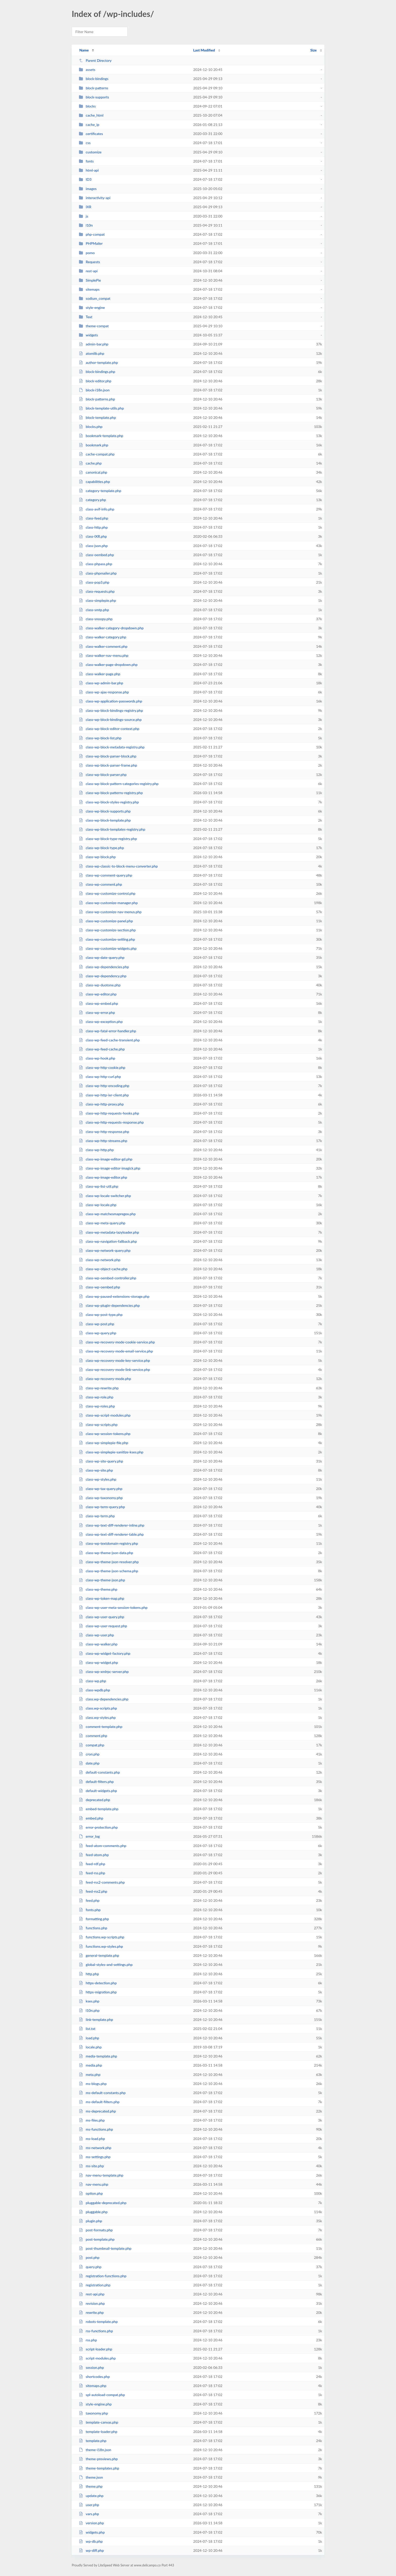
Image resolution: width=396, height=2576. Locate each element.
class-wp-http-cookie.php (102, 1067)
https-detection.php (98, 1983)
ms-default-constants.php (102, 2093)
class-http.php (93, 527)
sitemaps (89, 289)
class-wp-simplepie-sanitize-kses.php (111, 1452)
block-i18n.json (94, 390)
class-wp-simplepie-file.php (103, 1443)
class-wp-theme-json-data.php (106, 1553)
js (83, 216)
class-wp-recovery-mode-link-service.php (114, 1369)
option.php (91, 2193)
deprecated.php (94, 1800)
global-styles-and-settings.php (106, 1964)
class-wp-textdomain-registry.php (108, 1543)
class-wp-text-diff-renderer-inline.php (111, 1525)
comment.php (93, 1735)
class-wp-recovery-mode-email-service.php (116, 1351)
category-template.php (100, 491)
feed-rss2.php (93, 1891)
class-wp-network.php (99, 1260)
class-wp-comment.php (100, 884)
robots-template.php (98, 2321)
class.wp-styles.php (97, 1717)
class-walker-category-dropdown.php (111, 628)
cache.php (90, 463)
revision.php (92, 2303)
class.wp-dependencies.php (103, 1699)
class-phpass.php (95, 564)
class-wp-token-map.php (101, 1598)
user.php (89, 2505)
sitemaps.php (92, 2385)
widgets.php (92, 2532)
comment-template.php (100, 1726)
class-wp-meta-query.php (102, 1223)
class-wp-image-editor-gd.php (105, 1159)
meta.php (89, 2074)
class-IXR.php (93, 536)
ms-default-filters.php (99, 2102)
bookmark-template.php (101, 435)
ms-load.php (92, 2138)
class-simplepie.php (97, 600)
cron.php (89, 1754)
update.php (91, 2495)
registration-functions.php (102, 2276)
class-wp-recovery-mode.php (105, 1378)
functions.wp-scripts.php (101, 1937)
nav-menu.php (93, 2184)
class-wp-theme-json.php (102, 1580)
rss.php (88, 2340)
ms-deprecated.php (97, 2111)
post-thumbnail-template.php (105, 2248)
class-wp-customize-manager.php (108, 903)
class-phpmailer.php (98, 573)
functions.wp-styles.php (101, 1946)
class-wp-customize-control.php (107, 893)
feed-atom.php (94, 1855)
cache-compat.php (96, 454)
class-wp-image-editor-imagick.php (109, 1168)
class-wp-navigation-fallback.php (108, 1241)
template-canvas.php (98, 2422)
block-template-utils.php (101, 408)
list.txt (87, 2028)
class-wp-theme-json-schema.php (108, 1571)
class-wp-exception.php (100, 1021)
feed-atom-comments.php (102, 1845)
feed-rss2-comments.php (102, 1882)
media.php (90, 2065)
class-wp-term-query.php (102, 1507)
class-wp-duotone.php (99, 985)
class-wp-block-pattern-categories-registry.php (119, 783)
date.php (89, 1763)
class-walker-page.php (99, 674)
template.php (92, 2440)
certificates (91, 133)
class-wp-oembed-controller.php (107, 1278)
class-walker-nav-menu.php (103, 655)
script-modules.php (97, 2358)
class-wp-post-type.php (100, 1314)
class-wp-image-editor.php (103, 1177)
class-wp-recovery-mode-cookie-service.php (117, 1342)
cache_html (91, 115)
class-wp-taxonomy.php (101, 1498)
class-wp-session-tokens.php (104, 1433)
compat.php (91, 1745)
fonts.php (90, 1910)
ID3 (85, 179)
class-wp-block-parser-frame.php (108, 765)
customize (90, 152)
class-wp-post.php (96, 1324)
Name (84, 50)
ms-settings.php (94, 2157)
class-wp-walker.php (98, 1644)
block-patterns (93, 88)
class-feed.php (93, 518)
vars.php (89, 2514)
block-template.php (97, 417)
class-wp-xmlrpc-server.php (104, 1671)
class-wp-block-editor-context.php (109, 728)
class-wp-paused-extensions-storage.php (114, 1296)
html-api (89, 170)
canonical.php (93, 472)
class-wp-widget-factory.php (104, 1653)
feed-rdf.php (92, 1864)
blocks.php (91, 426)
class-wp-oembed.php (99, 1287)
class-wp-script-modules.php (105, 1415)
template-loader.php (98, 2431)
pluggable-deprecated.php (102, 2203)
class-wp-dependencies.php (104, 967)
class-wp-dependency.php (102, 976)
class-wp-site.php (96, 1470)
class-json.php (93, 546)
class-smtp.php (94, 610)
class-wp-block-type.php (101, 848)
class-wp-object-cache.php (103, 1269)
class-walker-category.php (102, 637)
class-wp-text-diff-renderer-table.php (111, 1534)
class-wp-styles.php (97, 1479)
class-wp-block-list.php (100, 738)
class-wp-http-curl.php (100, 1076)
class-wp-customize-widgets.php (108, 948)
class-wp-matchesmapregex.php (107, 1214)
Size (313, 50)
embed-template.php (98, 1809)
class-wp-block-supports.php (105, 811)
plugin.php (90, 2221)
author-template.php (98, 362)
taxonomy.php (93, 2413)
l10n (86, 225)
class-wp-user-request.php (103, 1626)
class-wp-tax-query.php (100, 1488)
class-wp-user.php (96, 1635)
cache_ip (89, 124)
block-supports (94, 97)
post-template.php (96, 2239)
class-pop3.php (94, 582)
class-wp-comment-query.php (105, 875)
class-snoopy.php (95, 619)
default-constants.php (99, 1772)
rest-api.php (91, 2294)
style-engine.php (95, 2404)
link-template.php (96, 2019)
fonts (86, 161)
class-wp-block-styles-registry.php (109, 802)
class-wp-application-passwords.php (110, 701)
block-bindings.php (97, 371)
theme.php (91, 2486)
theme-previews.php (98, 2459)
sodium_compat (94, 298)
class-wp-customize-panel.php (106, 921)
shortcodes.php (94, 2376)
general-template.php (99, 1955)
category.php (92, 500)
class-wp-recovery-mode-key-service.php (114, 1360)
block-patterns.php (97, 399)
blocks (87, 106)
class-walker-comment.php (103, 646)
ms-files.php (92, 2120)
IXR (85, 207)
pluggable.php (93, 2212)
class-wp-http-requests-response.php (111, 1122)
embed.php (91, 1818)
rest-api (88, 271)
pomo (87, 253)
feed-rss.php (92, 1873)
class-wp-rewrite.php (98, 1388)
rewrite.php (91, 2312)
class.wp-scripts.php (98, 1708)
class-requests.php (97, 591)
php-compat (92, 234)
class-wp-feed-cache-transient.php (109, 1040)
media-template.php (98, 2056)
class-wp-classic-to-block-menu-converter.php (118, 866)
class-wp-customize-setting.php (107, 939)
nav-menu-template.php (101, 2175)
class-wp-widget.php (98, 1662)
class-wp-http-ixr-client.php (104, 1095)
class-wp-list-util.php (98, 1186)
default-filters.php (96, 1781)
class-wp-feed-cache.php (102, 1049)
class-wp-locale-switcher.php (105, 1196)
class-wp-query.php (97, 1333)
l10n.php (89, 2010)
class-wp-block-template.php (105, 820)
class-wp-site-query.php (101, 1461)
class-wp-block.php (97, 857)
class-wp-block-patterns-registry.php (111, 793)
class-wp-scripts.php (98, 1424)
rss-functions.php (96, 2331)
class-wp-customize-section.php (107, 930)
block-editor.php (95, 381)
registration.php (94, 2285)
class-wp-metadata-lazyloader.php (109, 1232)
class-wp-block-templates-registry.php (112, 829)
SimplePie (90, 280)
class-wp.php (92, 1681)
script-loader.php (95, 2349)
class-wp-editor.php (97, 994)
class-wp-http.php (96, 1150)
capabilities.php (94, 481)
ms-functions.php (96, 2129)
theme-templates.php (99, 2468)
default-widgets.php (98, 1790)
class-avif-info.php (96, 509)
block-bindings (93, 78)
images (87, 188)
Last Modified (204, 50)
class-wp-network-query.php (105, 1250)
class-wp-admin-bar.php (101, 683)
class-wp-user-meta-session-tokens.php (113, 1607)
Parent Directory (95, 60)
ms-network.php (95, 2148)
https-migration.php (98, 1992)
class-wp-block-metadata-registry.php (111, 747)
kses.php (89, 2001)
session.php (91, 2367)
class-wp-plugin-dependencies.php (109, 1305)
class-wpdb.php (94, 1690)
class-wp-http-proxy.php (101, 1104)
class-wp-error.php (97, 1012)
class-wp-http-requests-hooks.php (109, 1113)
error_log (89, 1836)
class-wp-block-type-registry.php (108, 838)
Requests (89, 262)
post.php (89, 2257)
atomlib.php (91, 353)
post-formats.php (96, 2230)
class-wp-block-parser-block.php (107, 756)
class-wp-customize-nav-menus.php (110, 912)
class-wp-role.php (96, 1397)
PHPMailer (91, 243)
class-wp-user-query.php (101, 1617)
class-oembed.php (96, 555)
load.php (89, 2038)
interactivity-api (94, 198)
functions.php (93, 1928)
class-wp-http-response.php (104, 1131)
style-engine (92, 307)
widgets (88, 335)
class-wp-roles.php (97, 1406)
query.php (90, 2267)
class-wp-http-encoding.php (104, 1085)
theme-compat (94, 326)
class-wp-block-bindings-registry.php (111, 710)
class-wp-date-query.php (102, 957)
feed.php (89, 1900)
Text (85, 317)
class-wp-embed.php (98, 1003)
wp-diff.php (91, 2550)
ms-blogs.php (93, 2083)
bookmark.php (93, 445)
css (84, 143)
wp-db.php (91, 2541)
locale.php (90, 2047)
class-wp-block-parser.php (103, 774)
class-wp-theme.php (98, 1589)
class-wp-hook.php (97, 1058)
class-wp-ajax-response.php (104, 692)
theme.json (91, 2477)
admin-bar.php (93, 344)
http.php (89, 1974)
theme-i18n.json (95, 2450)
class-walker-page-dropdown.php (108, 664)
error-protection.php (98, 1827)
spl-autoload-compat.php (102, 2395)
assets (87, 69)
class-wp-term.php (97, 1516)
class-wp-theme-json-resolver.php (109, 1562)
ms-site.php (91, 2166)
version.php (91, 2523)
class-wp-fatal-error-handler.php (107, 1031)
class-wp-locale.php (97, 1205)
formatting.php (94, 1919)
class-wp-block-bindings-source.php (110, 719)
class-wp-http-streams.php (103, 1140)
